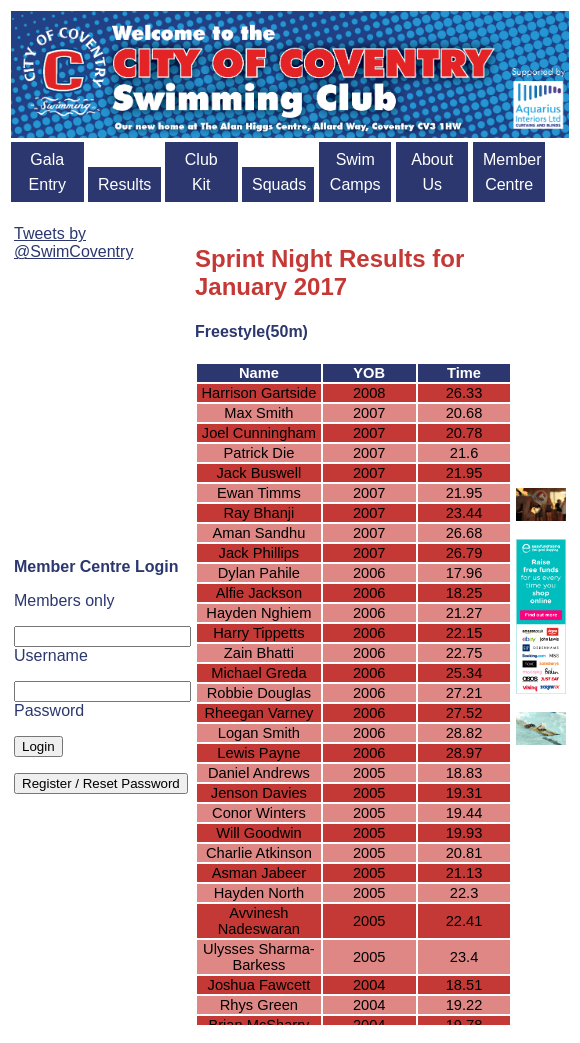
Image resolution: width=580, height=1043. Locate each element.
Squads (279, 184)
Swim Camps (355, 172)
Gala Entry (47, 172)
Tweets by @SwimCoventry (73, 242)
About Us (432, 172)
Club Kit (201, 172)
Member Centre (512, 172)
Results (124, 184)
